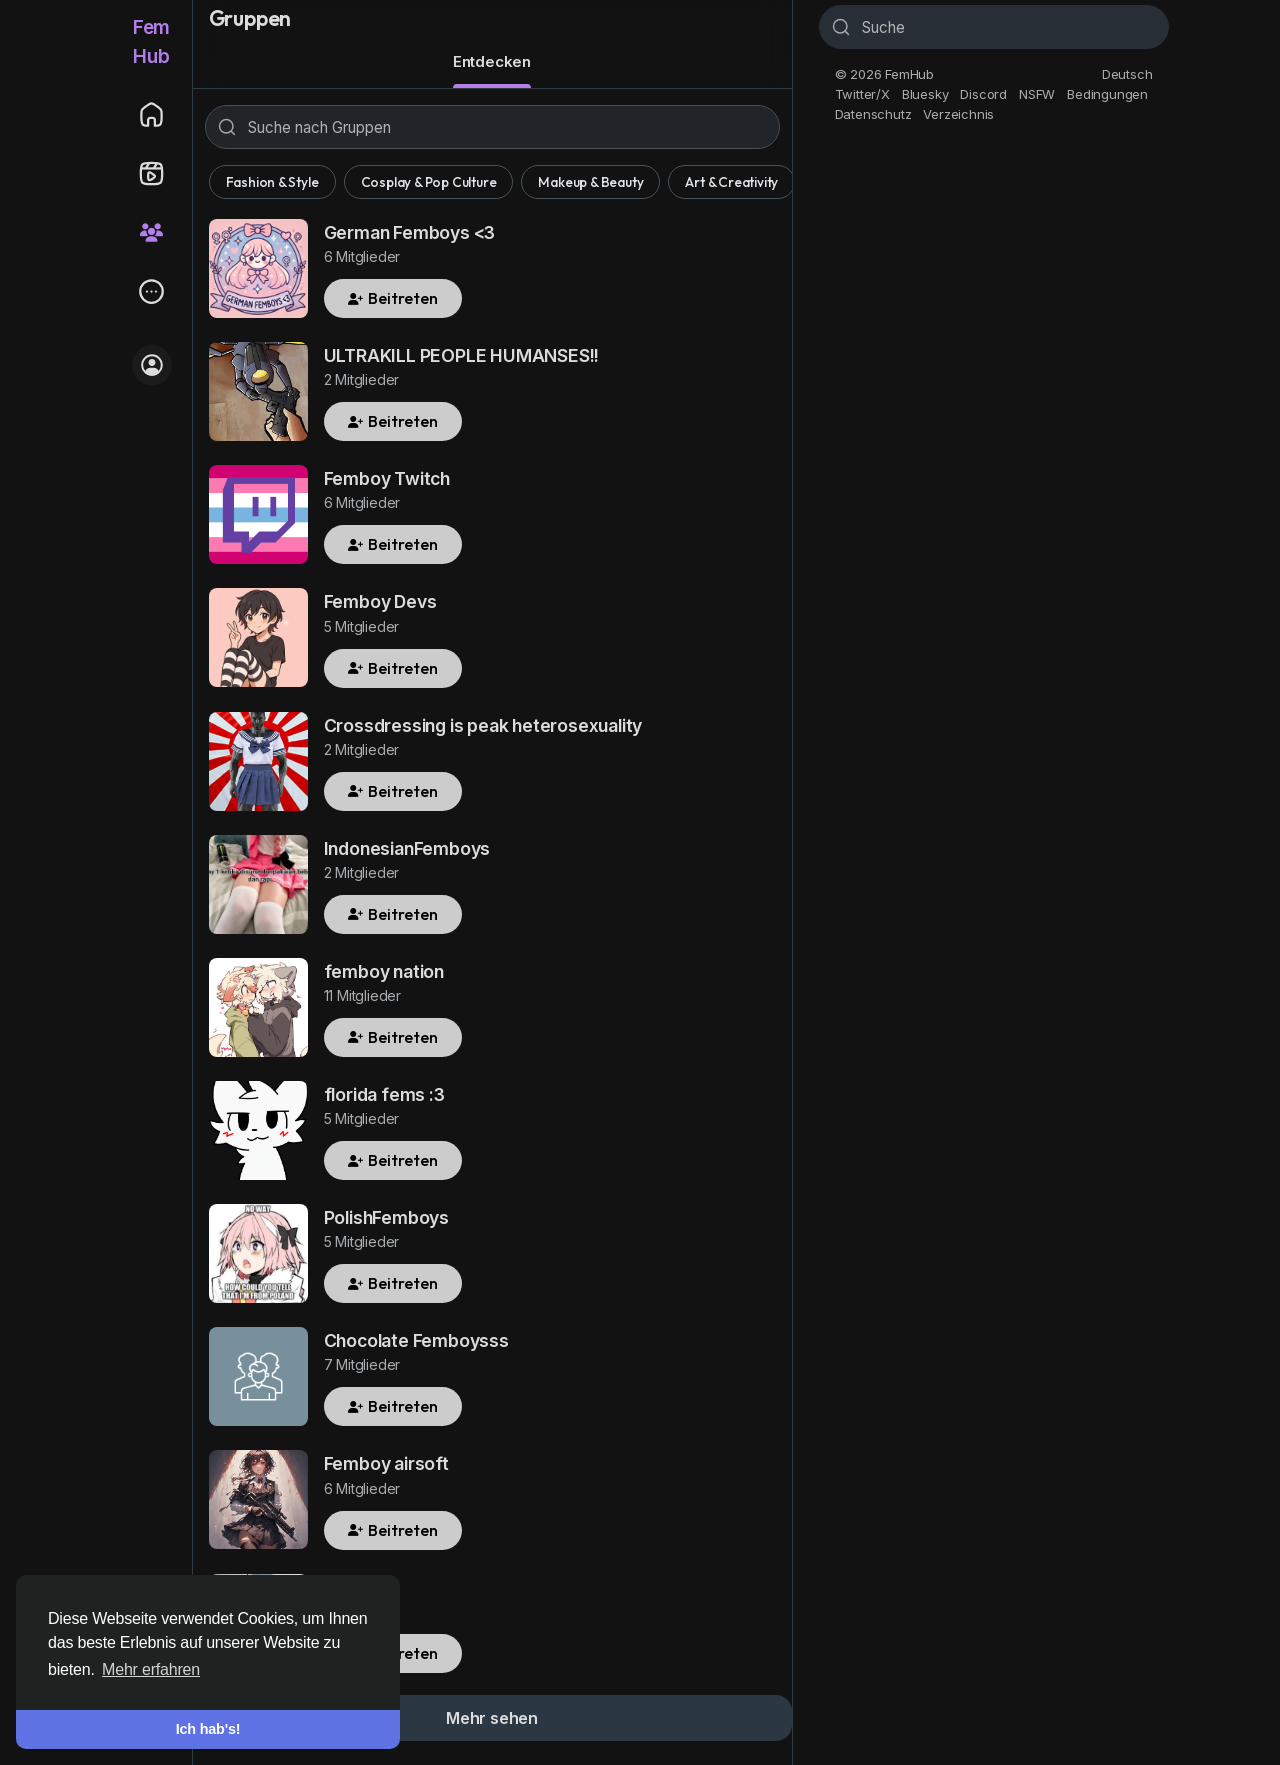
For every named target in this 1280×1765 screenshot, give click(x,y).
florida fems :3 (384, 1094)
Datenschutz (873, 114)
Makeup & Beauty (590, 182)
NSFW (1037, 94)
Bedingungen (1107, 94)
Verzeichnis (958, 114)
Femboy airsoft (386, 1463)
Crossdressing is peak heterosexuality (483, 725)
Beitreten (393, 298)
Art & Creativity (731, 182)
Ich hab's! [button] (208, 1729)
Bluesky (925, 94)
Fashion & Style (272, 182)
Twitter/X (862, 94)
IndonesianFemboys (407, 848)
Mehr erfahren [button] (151, 1669)
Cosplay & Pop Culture (429, 182)
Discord (983, 94)
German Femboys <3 (410, 232)
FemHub (151, 42)
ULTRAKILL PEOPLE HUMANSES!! (462, 355)
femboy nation (384, 971)
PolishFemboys (386, 1217)
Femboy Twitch (387, 478)
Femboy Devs (380, 601)
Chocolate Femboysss (416, 1340)
